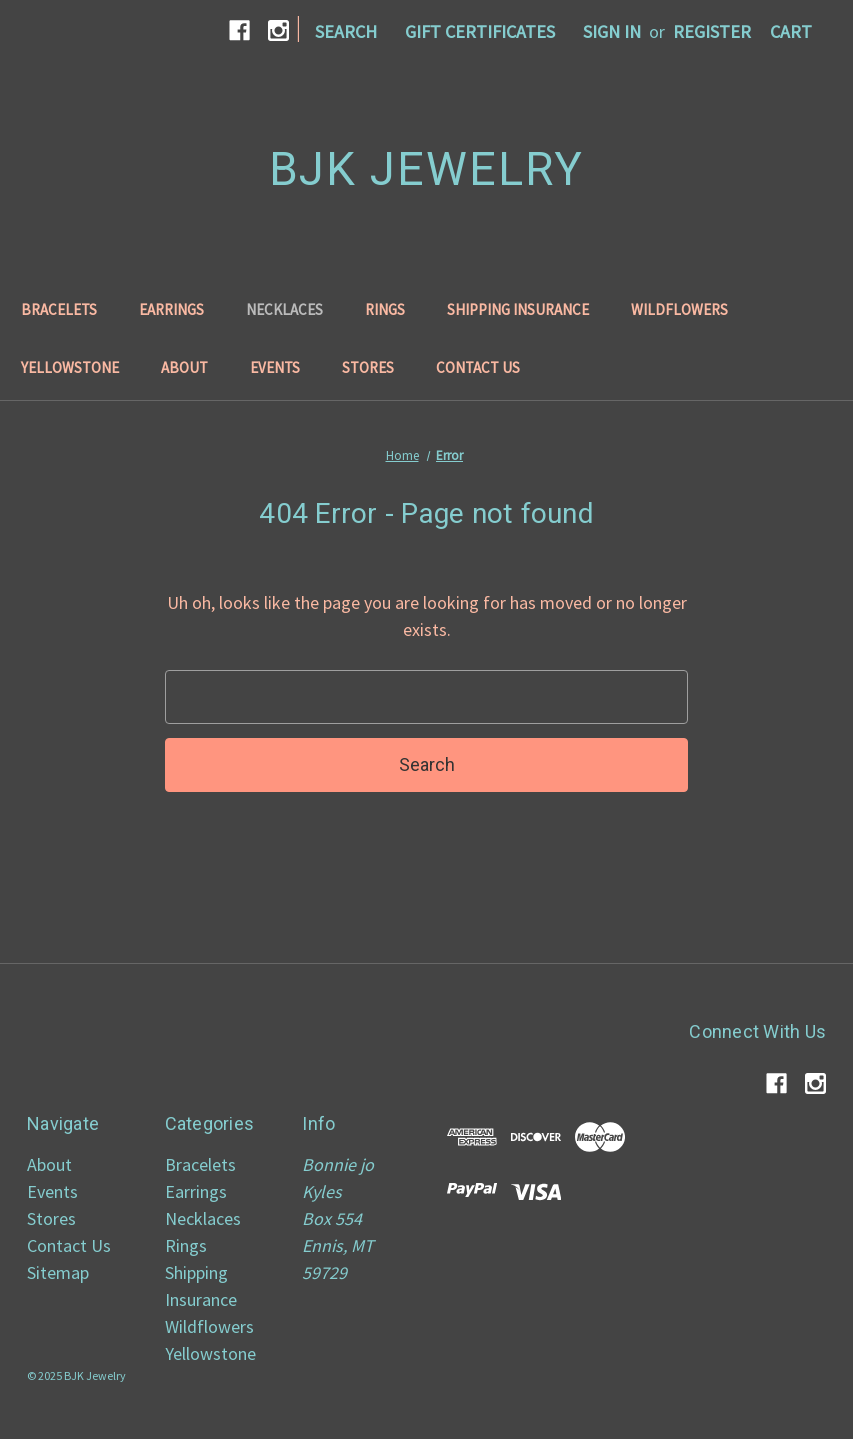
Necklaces (284, 309)
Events (275, 367)
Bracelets (59, 309)
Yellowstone (70, 367)
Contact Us (478, 367)
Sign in (612, 31)
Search (346, 31)
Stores (368, 367)
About (184, 367)
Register (712, 31)
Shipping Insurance (518, 309)
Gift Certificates (480, 31)
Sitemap (58, 1272)
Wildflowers (679, 309)
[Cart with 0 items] (791, 31)
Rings (385, 309)
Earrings (171, 309)
